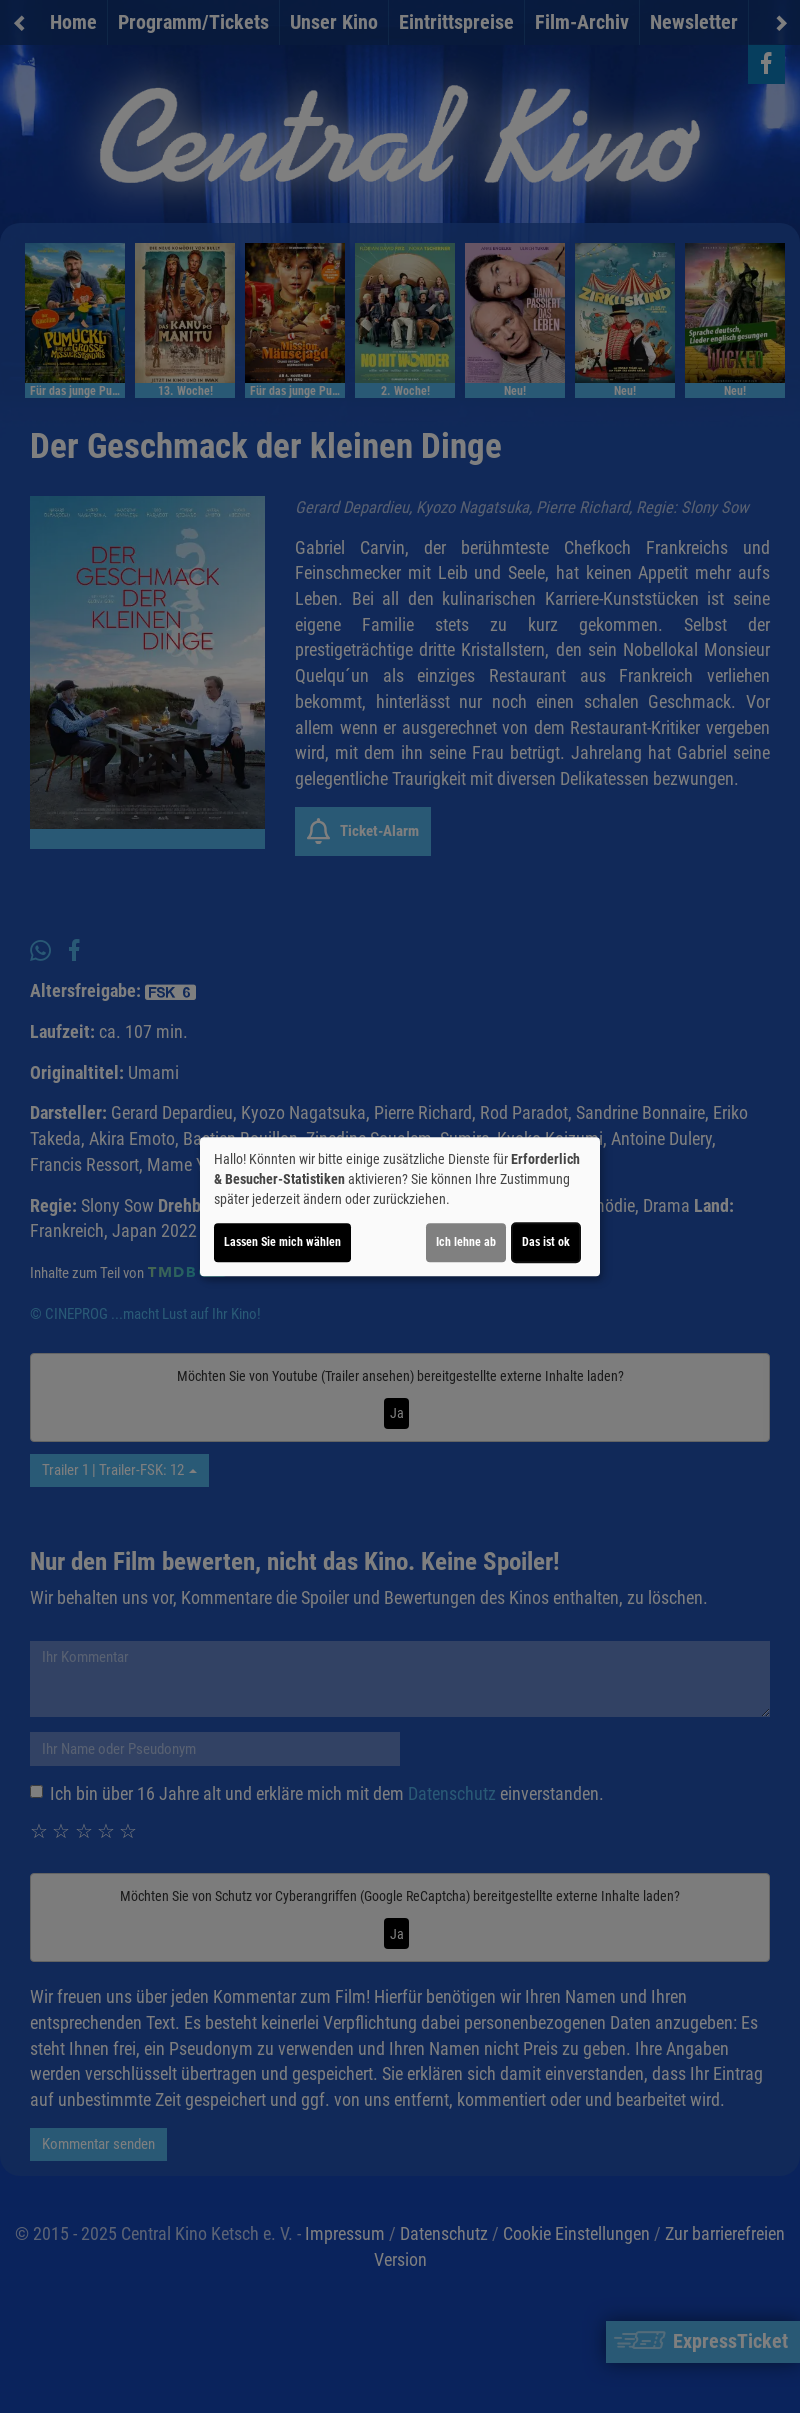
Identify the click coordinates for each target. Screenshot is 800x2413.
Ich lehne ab (466, 1242)
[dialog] (400, 1207)
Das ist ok (546, 1242)
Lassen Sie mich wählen (282, 1242)
